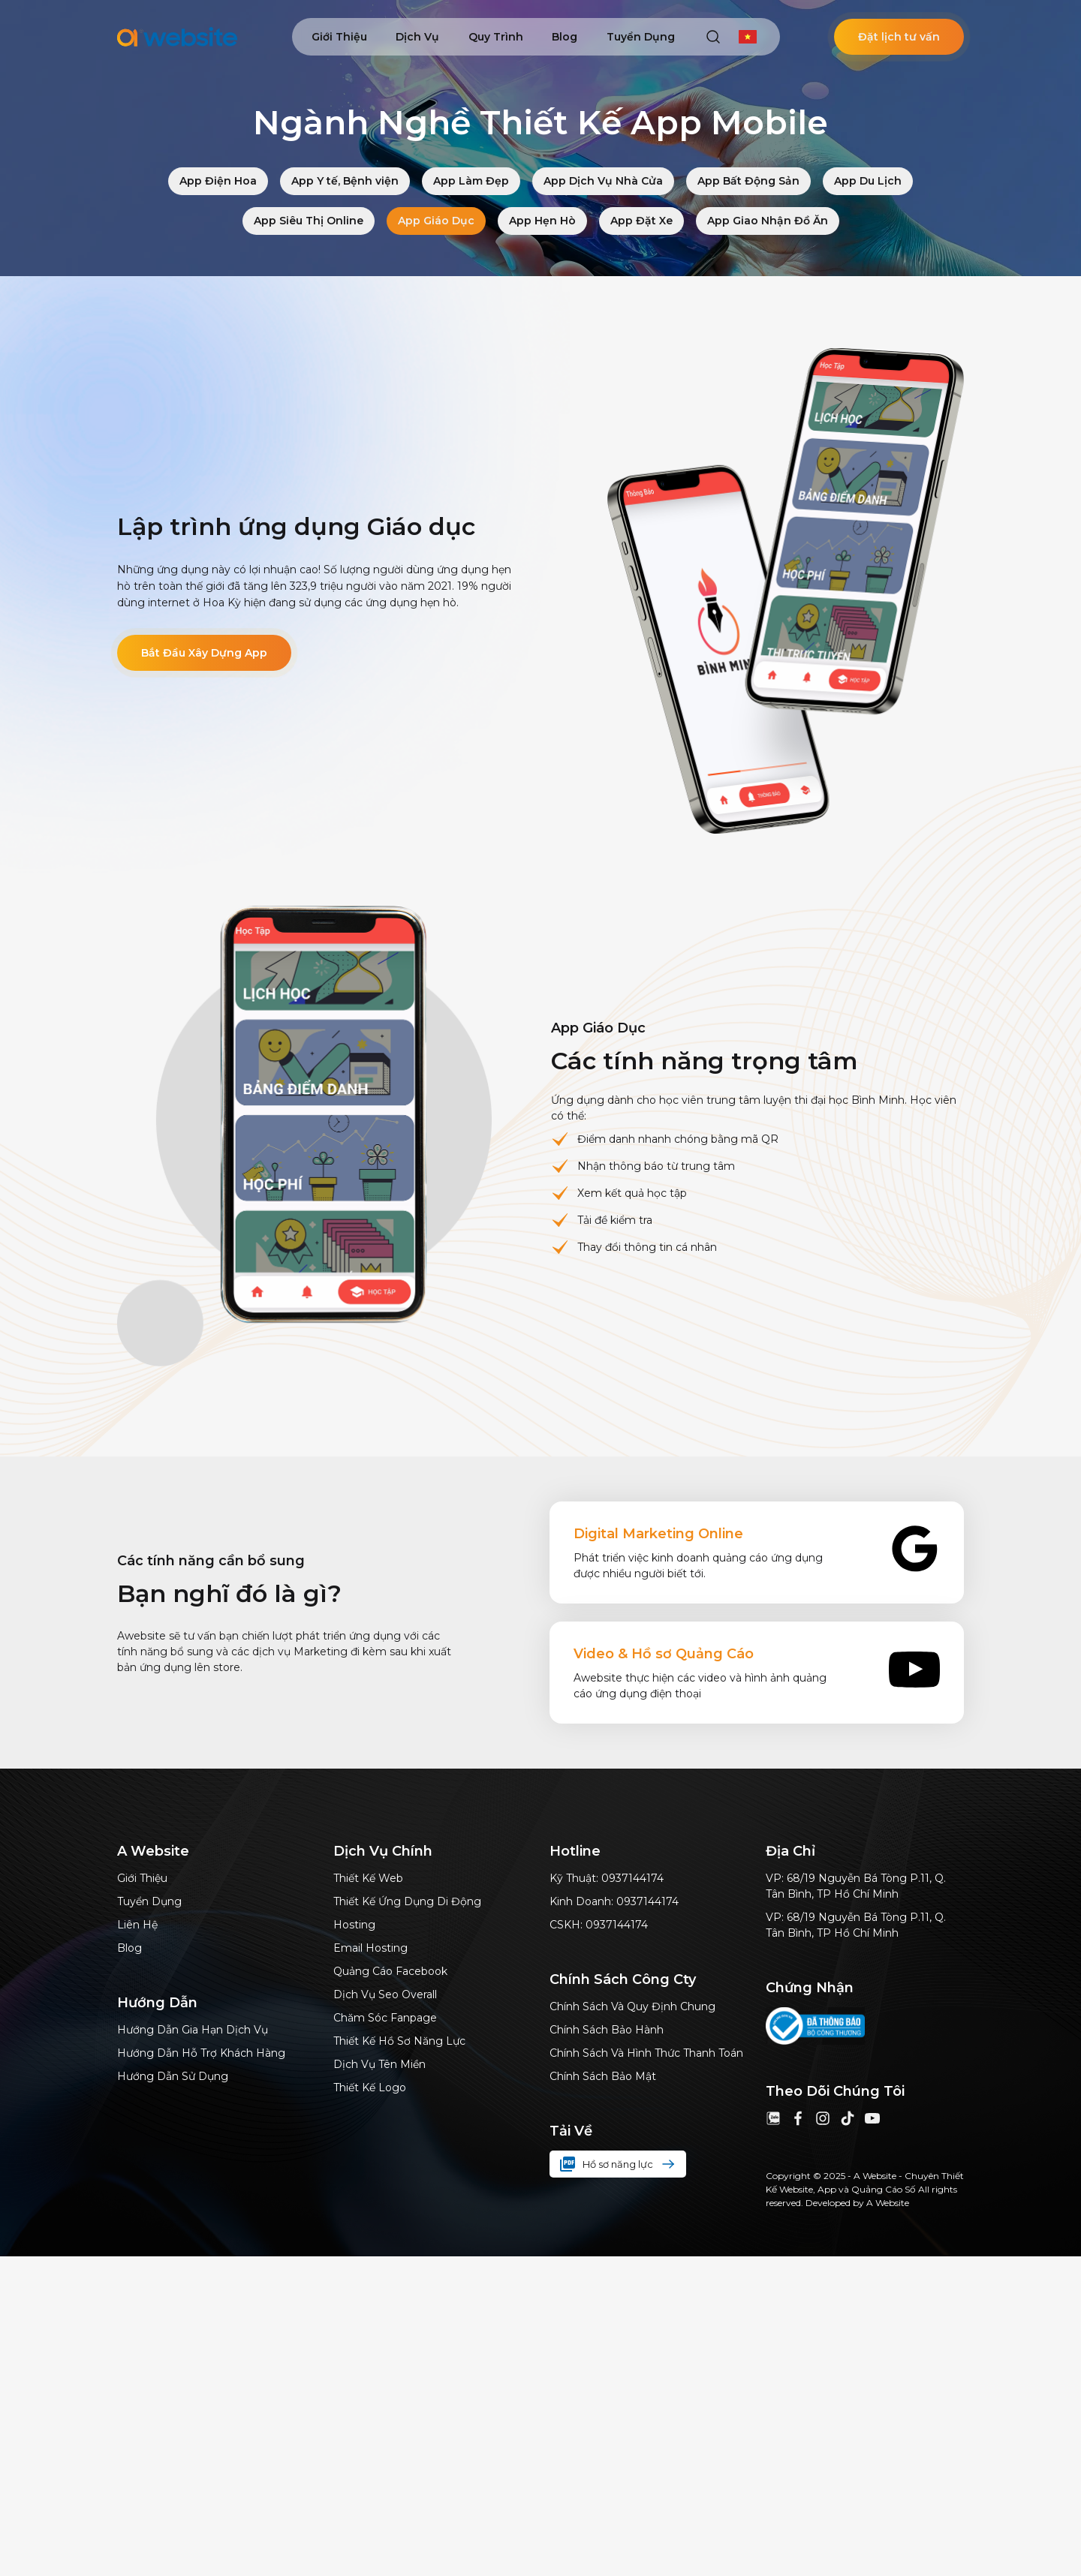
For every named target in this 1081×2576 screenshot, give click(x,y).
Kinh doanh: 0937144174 (614, 1901)
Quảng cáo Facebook (390, 1971)
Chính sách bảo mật (603, 2076)
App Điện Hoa (218, 181)
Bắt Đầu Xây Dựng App (204, 653)
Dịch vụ (417, 37)
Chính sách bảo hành (607, 2029)
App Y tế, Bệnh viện (345, 181)
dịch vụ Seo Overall (385, 1994)
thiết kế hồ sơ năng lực (399, 2041)
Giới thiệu (339, 37)
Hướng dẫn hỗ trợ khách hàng (201, 2053)
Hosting (354, 1924)
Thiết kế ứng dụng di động (407, 1901)
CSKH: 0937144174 (599, 1924)
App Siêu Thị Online (308, 220)
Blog (564, 37)
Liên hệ (137, 1924)
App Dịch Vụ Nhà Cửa (603, 181)
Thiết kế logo (369, 2087)
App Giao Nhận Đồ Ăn (767, 220)
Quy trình (495, 37)
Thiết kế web (368, 1878)
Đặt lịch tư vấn (899, 37)
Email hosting (370, 1948)
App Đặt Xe (641, 220)
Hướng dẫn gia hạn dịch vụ (192, 2029)
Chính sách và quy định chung (632, 2006)
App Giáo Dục (436, 220)
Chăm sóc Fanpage (385, 2017)
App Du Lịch (868, 181)
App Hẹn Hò (542, 220)
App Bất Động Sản (748, 181)
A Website (887, 2202)
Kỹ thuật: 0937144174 (607, 1878)
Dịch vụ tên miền (379, 2064)
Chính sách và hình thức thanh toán (646, 2053)
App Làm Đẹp (471, 181)
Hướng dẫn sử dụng (172, 2076)
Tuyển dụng (641, 37)
